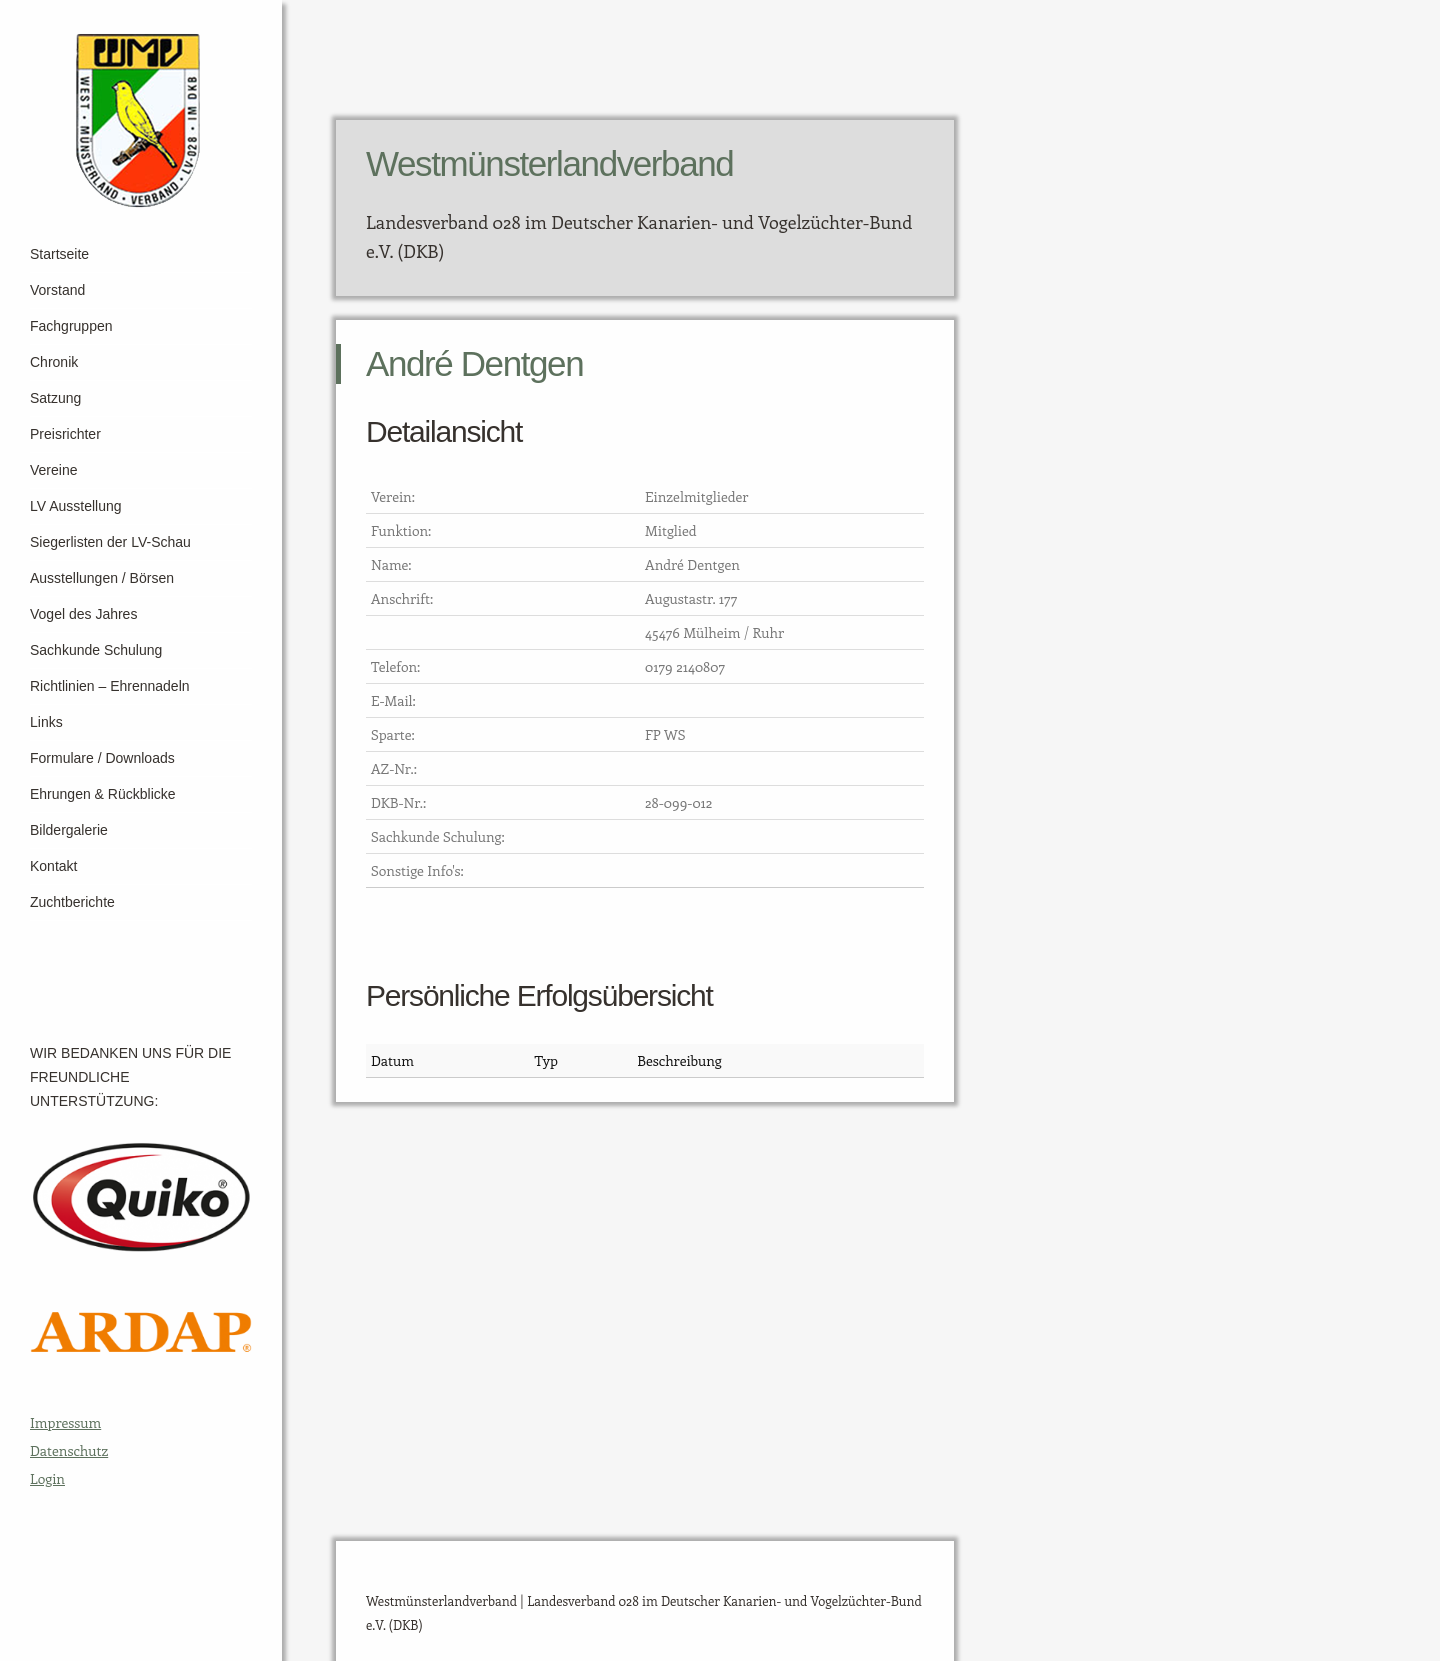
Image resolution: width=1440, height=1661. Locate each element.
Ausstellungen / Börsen (102, 578)
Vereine (53, 470)
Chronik (54, 362)
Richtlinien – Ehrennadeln (110, 686)
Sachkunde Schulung (96, 650)
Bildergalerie (69, 830)
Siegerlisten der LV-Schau (110, 542)
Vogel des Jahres (83, 614)
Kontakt (53, 866)
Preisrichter (65, 434)
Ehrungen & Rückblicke (103, 794)
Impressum (65, 1422)
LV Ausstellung (76, 506)
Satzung (55, 398)
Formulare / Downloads (102, 758)
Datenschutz (69, 1450)
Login (47, 1478)
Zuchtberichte (72, 902)
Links (46, 722)
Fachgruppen (71, 326)
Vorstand (57, 290)
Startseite (59, 254)
